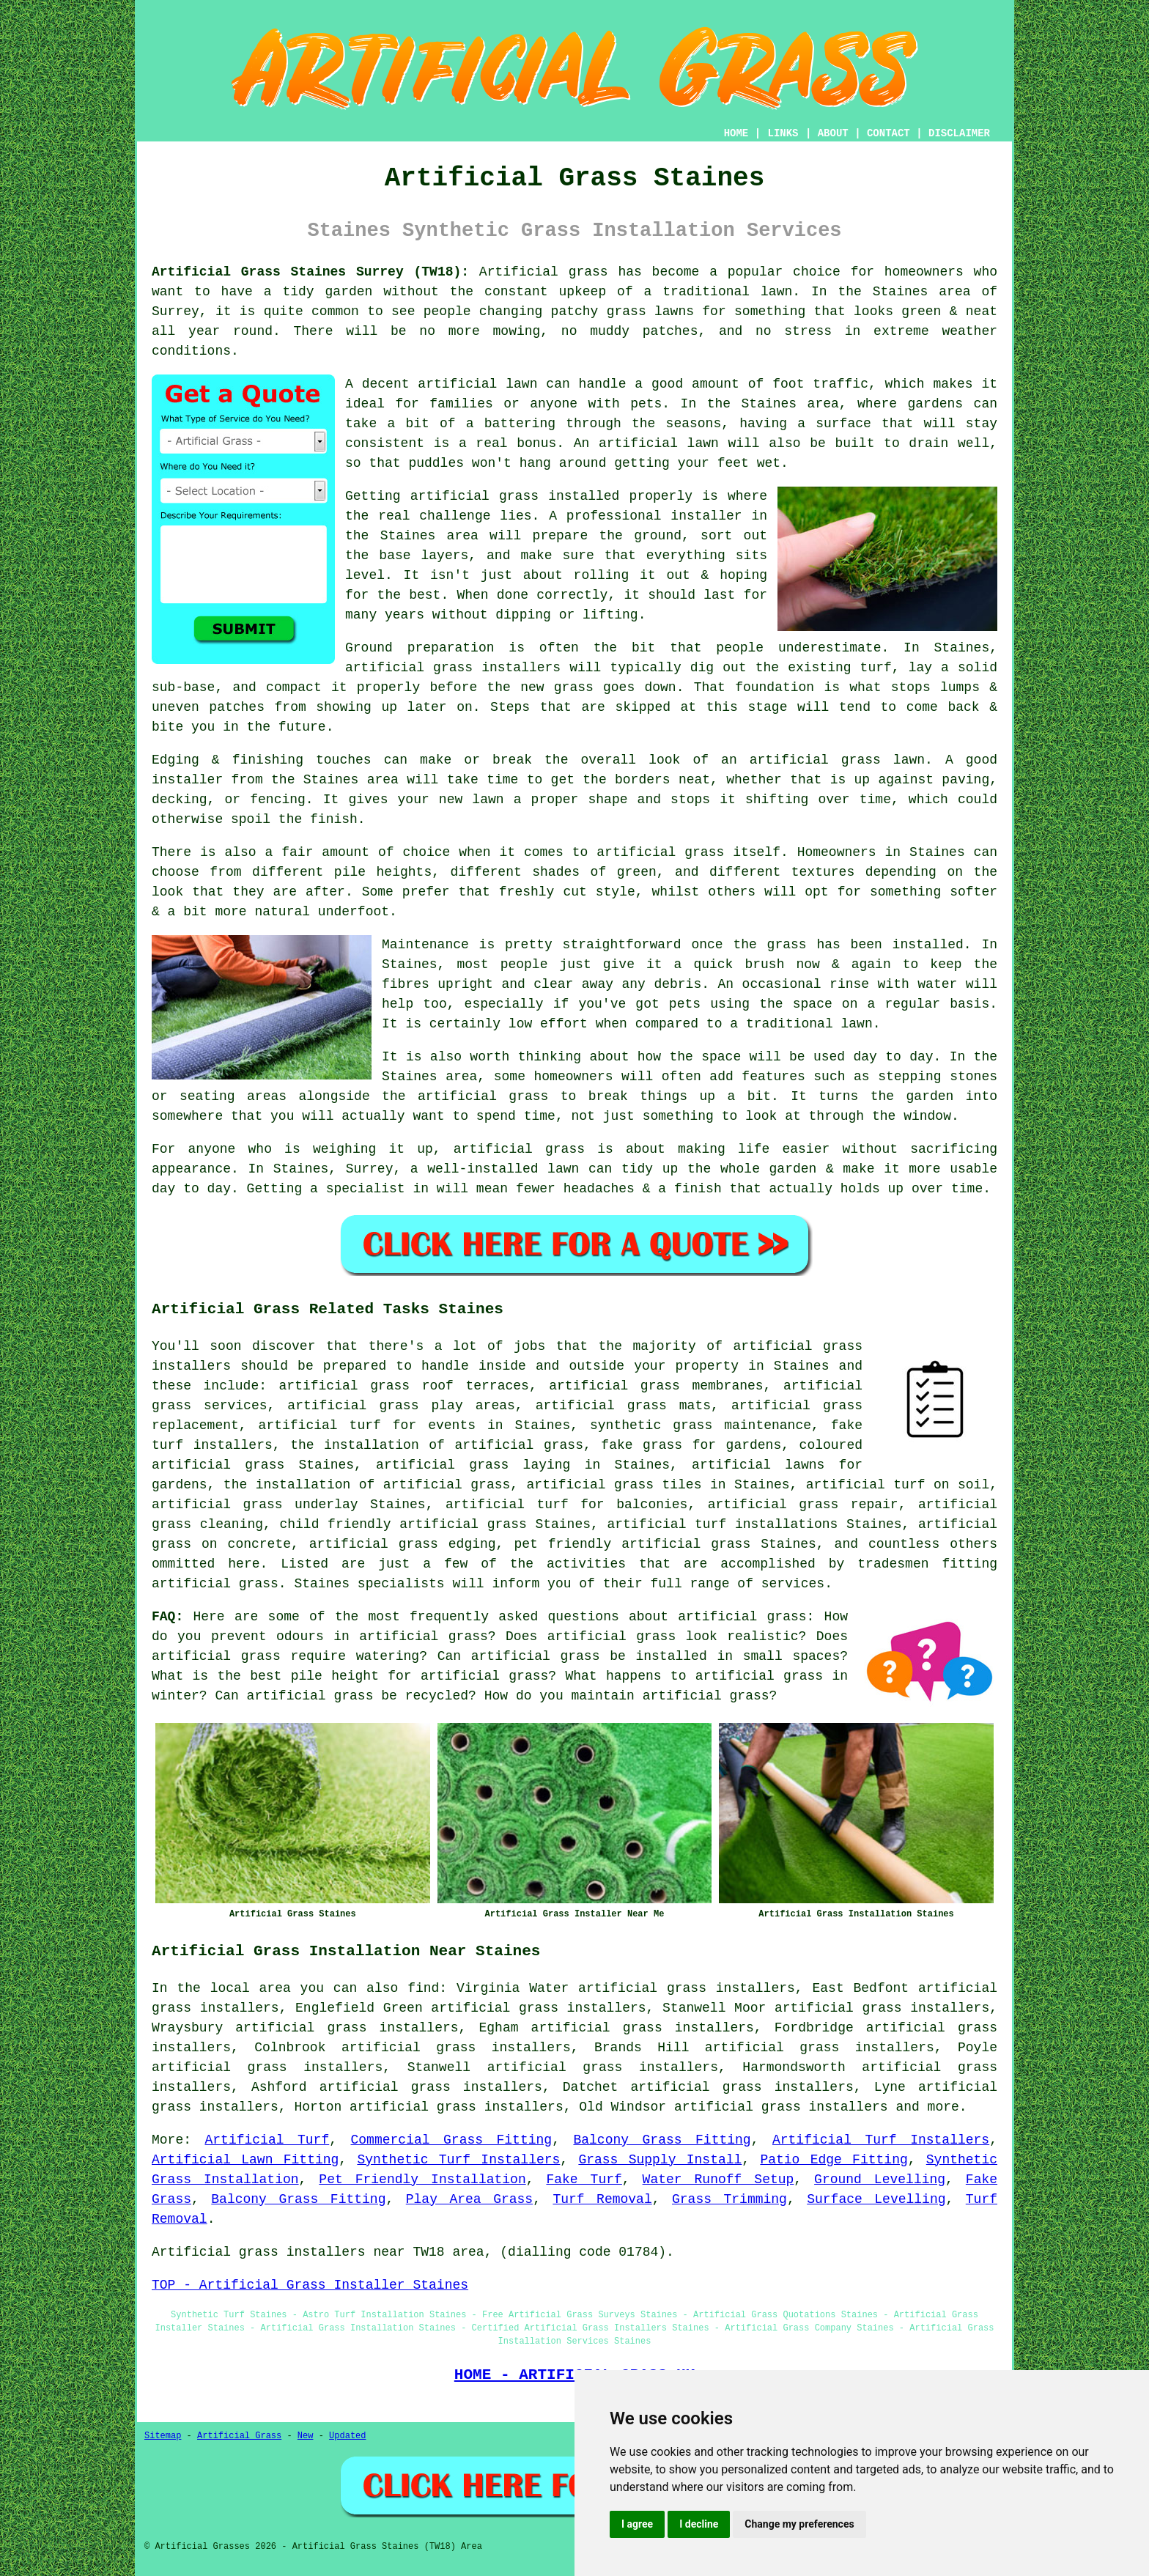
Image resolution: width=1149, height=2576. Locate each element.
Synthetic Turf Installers (458, 2159)
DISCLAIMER (959, 133)
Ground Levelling (879, 2179)
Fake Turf (583, 2179)
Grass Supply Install (660, 2159)
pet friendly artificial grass (632, 1544)
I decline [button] (698, 2524)
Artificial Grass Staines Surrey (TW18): (310, 272)
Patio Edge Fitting (833, 2159)
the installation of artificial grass (436, 1445)
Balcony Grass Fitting (661, 2140)
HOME (736, 133)
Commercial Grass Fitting (452, 2140)
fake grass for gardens (691, 1445)
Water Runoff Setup (718, 2179)
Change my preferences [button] (799, 2524)
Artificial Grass (239, 2436)
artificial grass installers (781, 2107)
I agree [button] (637, 2524)
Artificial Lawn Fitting (245, 2159)
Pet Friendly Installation (422, 2179)
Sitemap (162, 2436)
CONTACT (888, 133)
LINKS (782, 133)
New (306, 2436)
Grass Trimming (729, 2199)
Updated (347, 2436)
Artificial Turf (267, 2140)
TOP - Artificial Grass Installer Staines (310, 2285)
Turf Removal (602, 2199)
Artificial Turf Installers (880, 2140)
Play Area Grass (469, 2199)
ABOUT (833, 133)
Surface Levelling (876, 2199)
